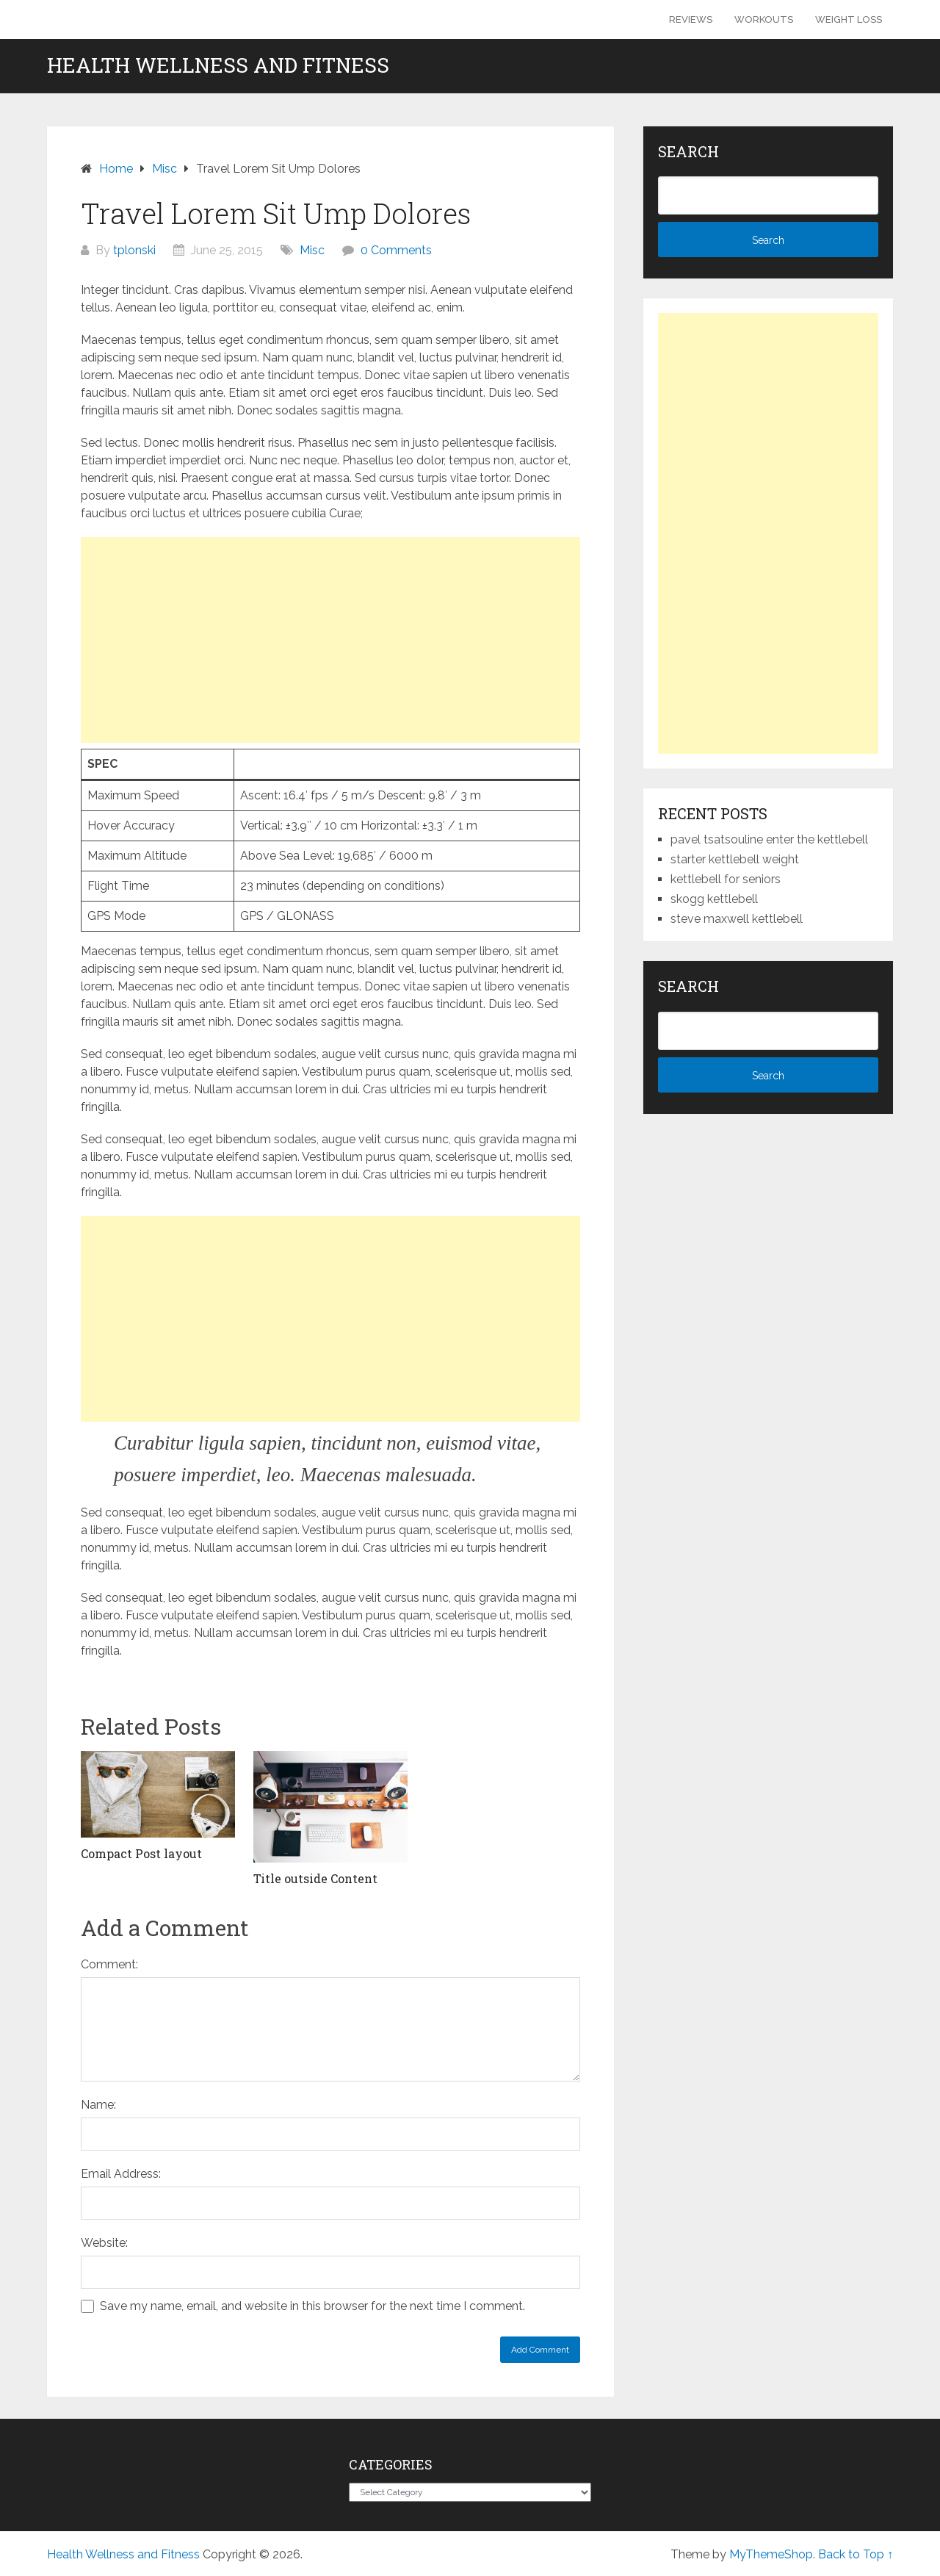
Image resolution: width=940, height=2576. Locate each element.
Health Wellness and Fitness (218, 65)
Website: (104, 2243)
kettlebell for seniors (725, 879)
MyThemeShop (771, 2554)
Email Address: (121, 2174)
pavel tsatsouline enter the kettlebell (769, 839)
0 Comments (396, 250)
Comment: (109, 1964)
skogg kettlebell (714, 899)
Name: (98, 2105)
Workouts (763, 19)
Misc (312, 250)
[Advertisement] (330, 640)
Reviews (690, 19)
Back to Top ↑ (855, 2554)
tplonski (134, 250)
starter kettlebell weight (734, 859)
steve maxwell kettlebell (736, 919)
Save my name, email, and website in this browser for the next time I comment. (312, 2306)
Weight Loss (848, 19)
